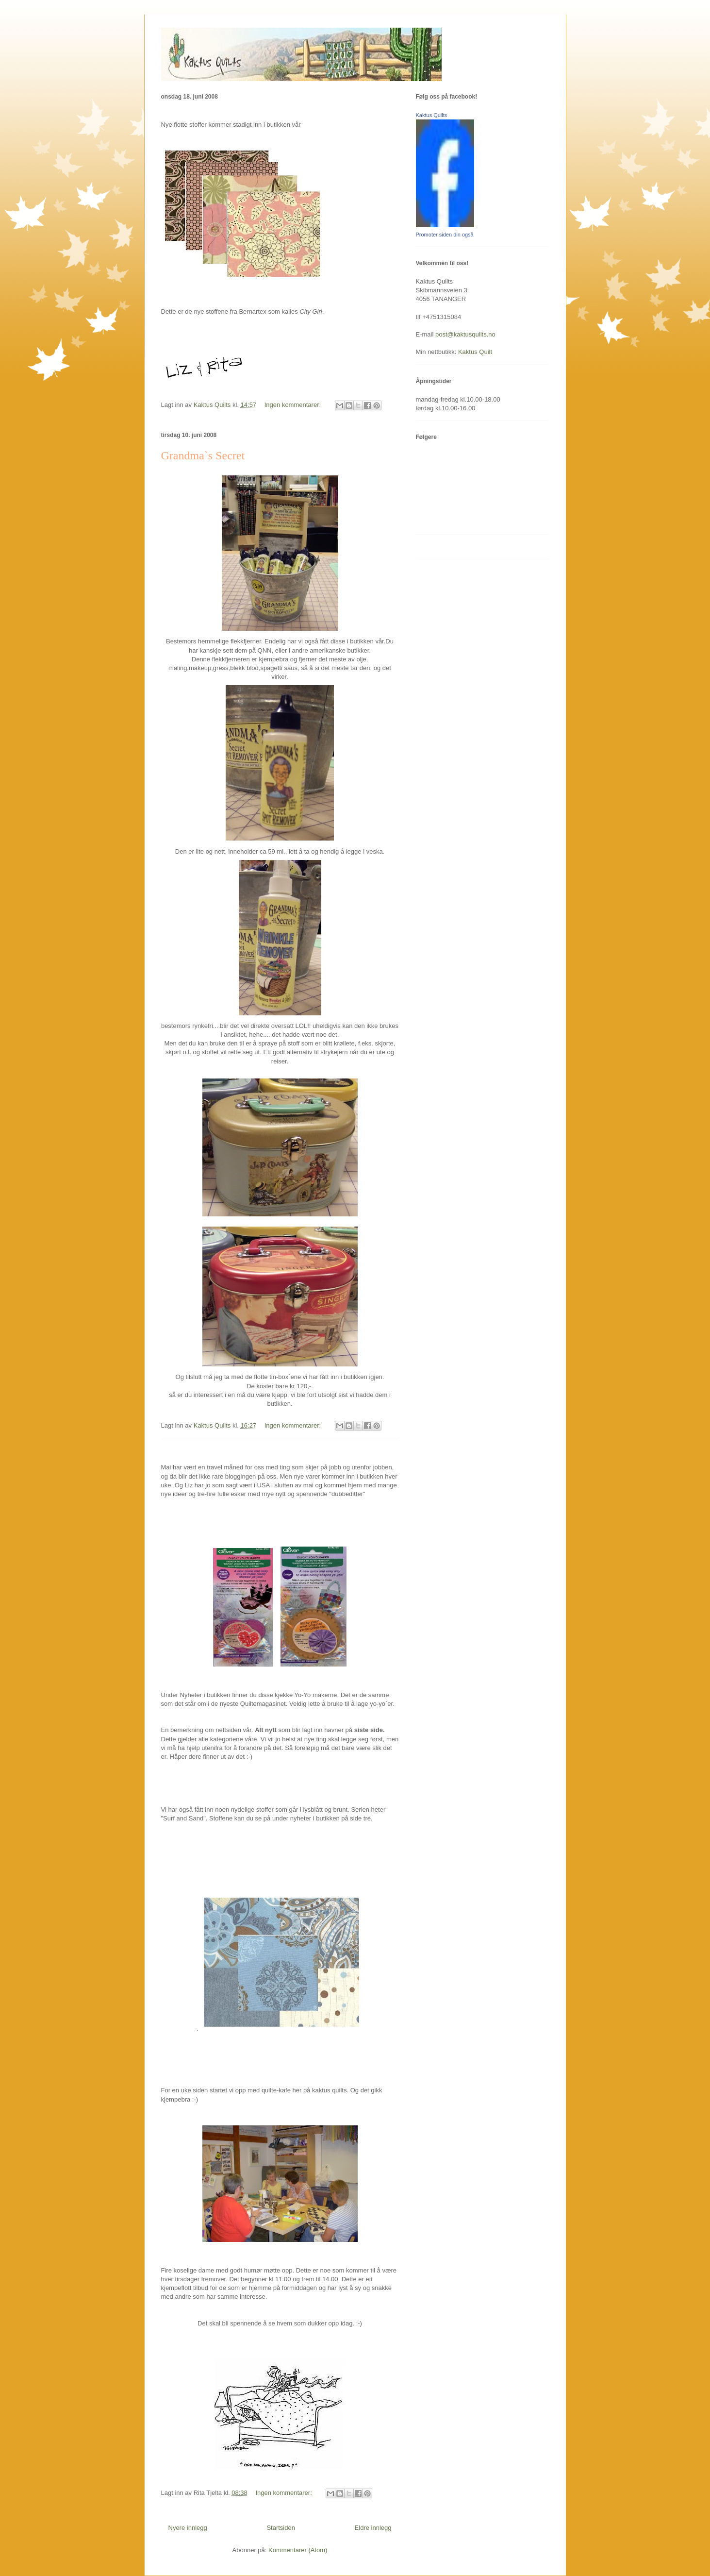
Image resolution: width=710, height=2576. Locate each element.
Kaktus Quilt (475, 351)
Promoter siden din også (445, 234)
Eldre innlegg (373, 2527)
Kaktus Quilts (431, 115)
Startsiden (280, 2527)
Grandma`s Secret (203, 455)
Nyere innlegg (187, 2527)
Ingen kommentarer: (293, 404)
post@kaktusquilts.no (465, 334)
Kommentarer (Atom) (297, 2550)
